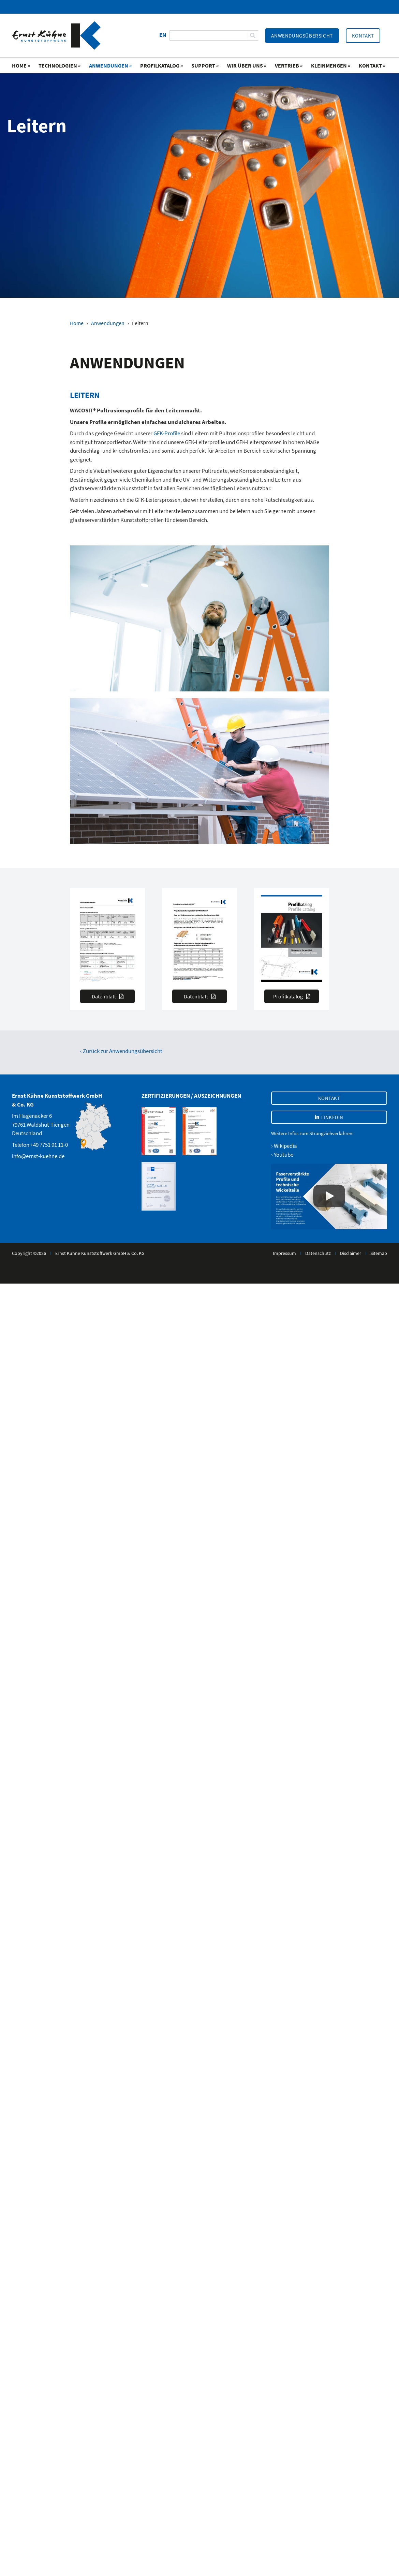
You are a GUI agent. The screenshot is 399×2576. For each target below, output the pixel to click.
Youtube (283, 1154)
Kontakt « (372, 65)
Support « (205, 65)
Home (77, 323)
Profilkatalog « (161, 65)
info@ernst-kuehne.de (38, 1156)
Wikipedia (285, 1146)
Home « (21, 65)
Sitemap (378, 1253)
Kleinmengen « (331, 65)
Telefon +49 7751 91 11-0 (40, 1144)
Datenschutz (318, 1253)
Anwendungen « (110, 65)
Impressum (284, 1253)
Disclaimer (350, 1253)
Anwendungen (107, 323)
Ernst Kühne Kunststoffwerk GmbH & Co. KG (100, 1253)
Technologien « (60, 65)
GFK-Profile (166, 433)
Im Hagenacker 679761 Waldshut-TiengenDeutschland (41, 1124)
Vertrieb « (289, 65)
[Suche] (253, 35)
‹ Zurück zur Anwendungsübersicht (121, 1051)
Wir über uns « (247, 65)
